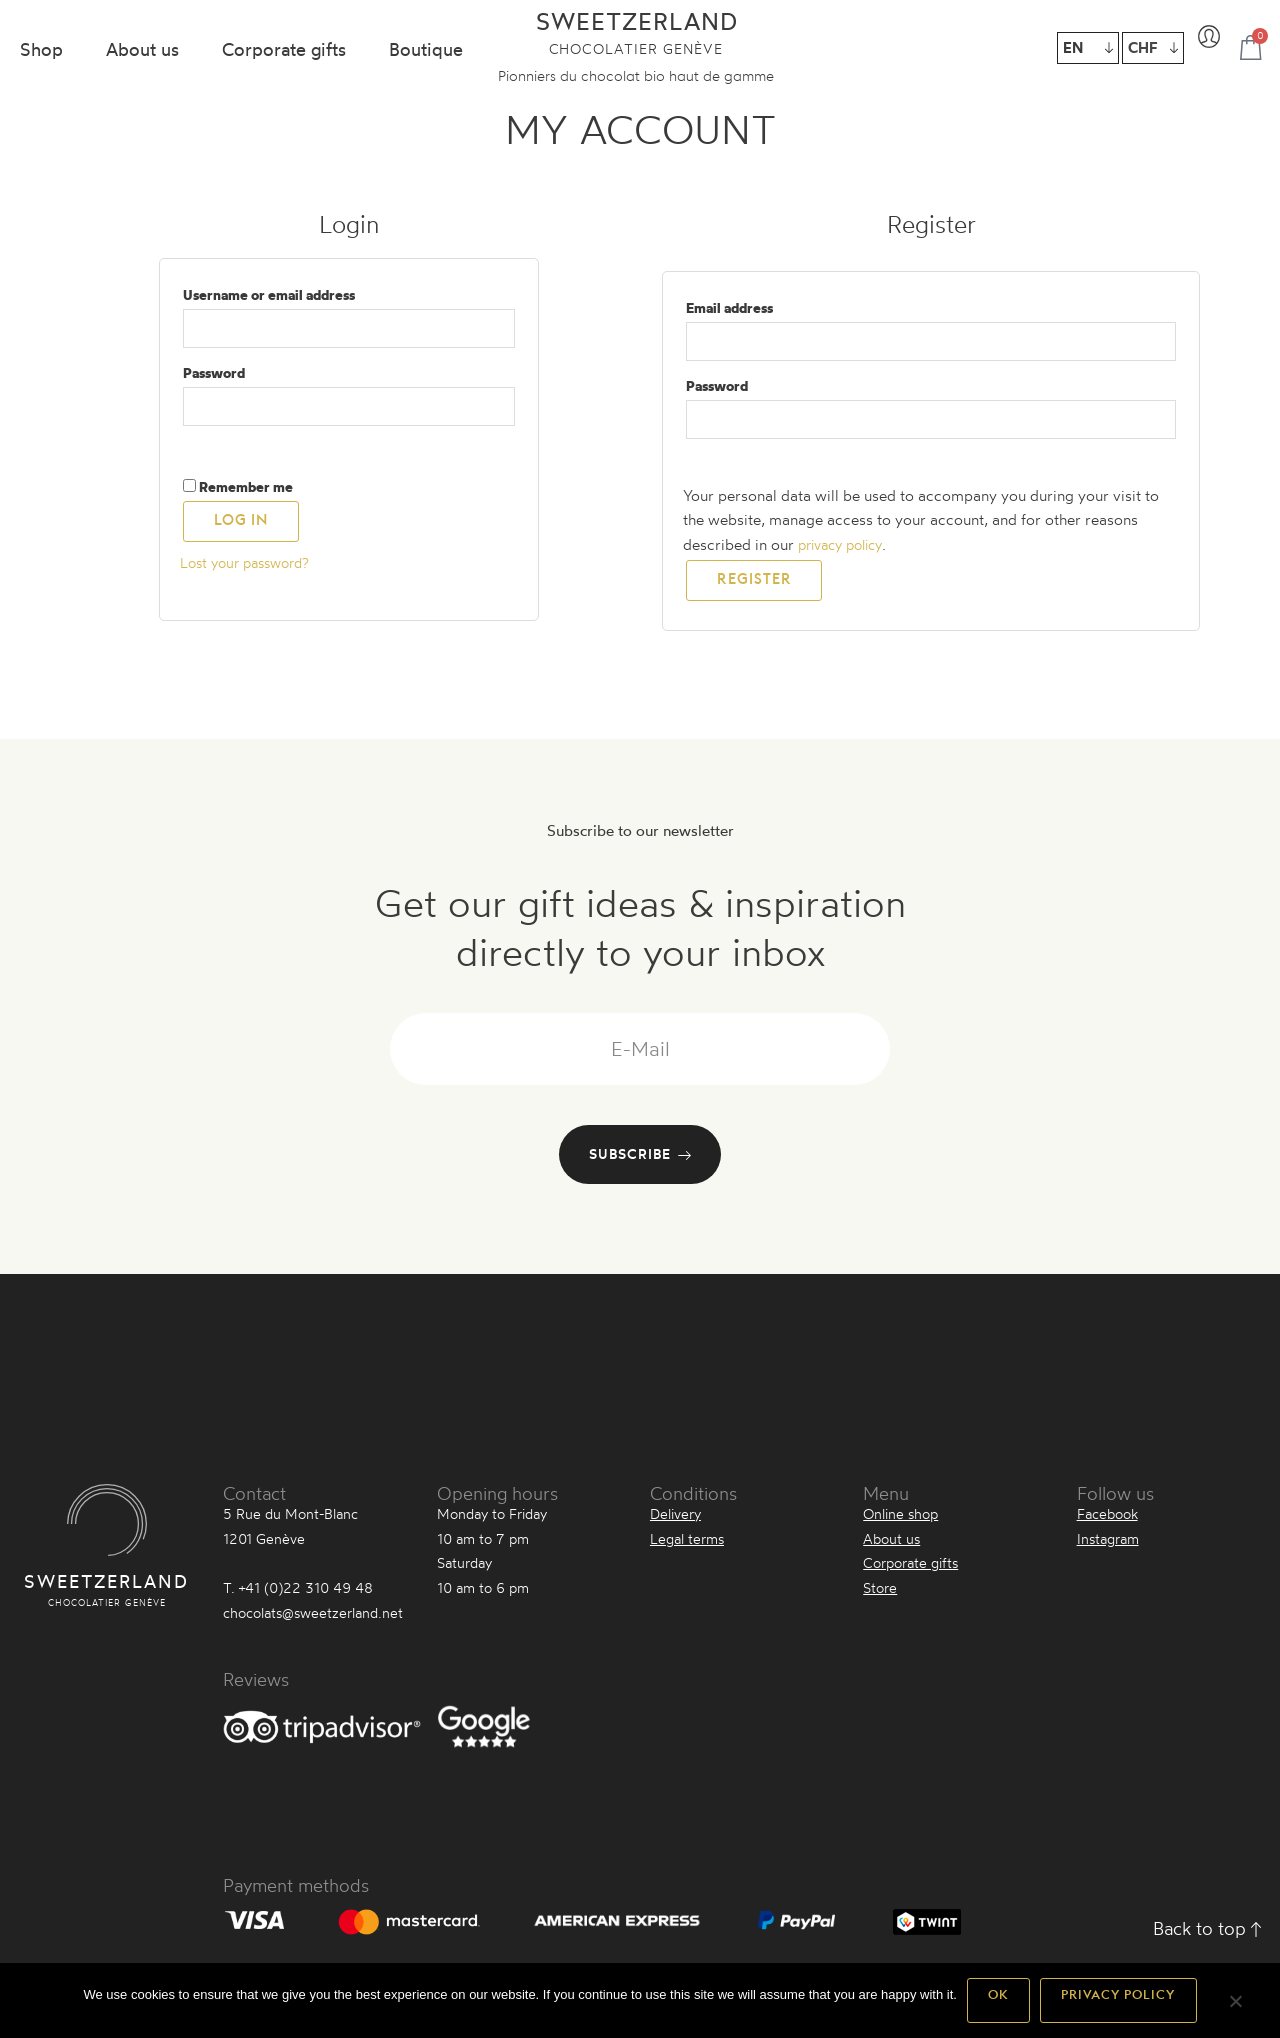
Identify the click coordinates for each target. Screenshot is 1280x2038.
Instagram (1108, 1545)
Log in (241, 533)
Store (880, 1594)
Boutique (426, 49)
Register (754, 592)
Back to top (1207, 1935)
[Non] (1235, 2008)
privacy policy (846, 551)
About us (142, 49)
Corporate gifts (284, 49)
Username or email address (299, 292)
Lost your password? (251, 569)
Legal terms (687, 1545)
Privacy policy (1118, 2000)
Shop (41, 49)
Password (244, 373)
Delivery (675, 1520)
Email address (760, 305)
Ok (998, 2000)
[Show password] (214, 451)
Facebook (1107, 1520)
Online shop (900, 1520)
